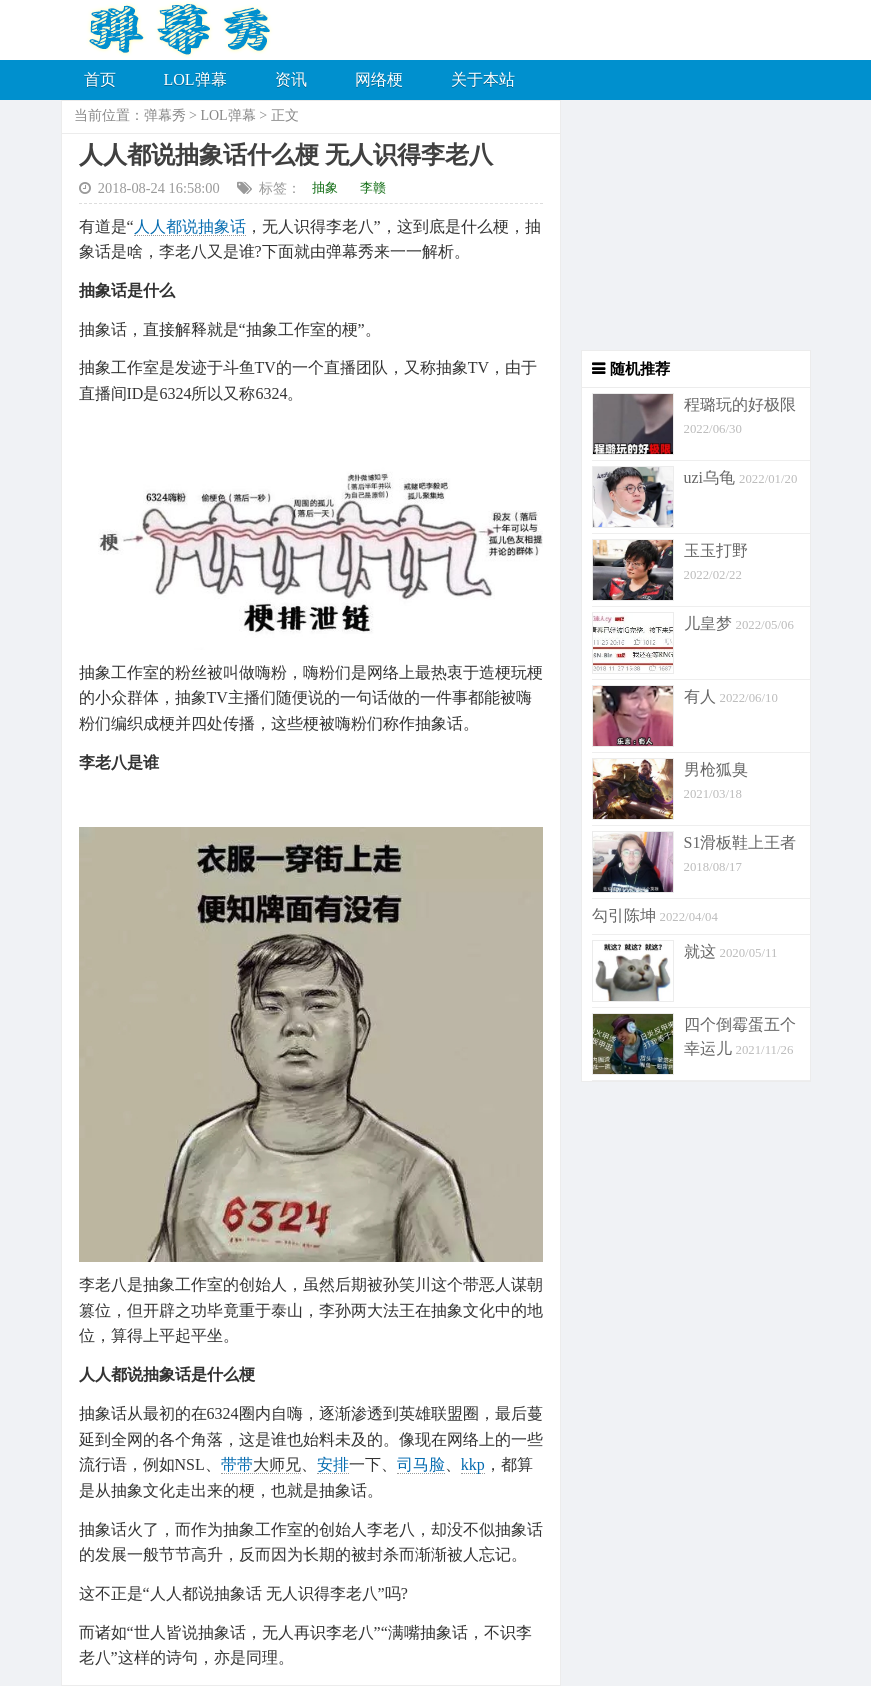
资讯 (291, 79)
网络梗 (379, 79)
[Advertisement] (686, 225)
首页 (100, 79)
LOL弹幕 (195, 79)
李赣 (373, 187)
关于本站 (483, 79)
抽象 (325, 187)
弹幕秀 (165, 115)
